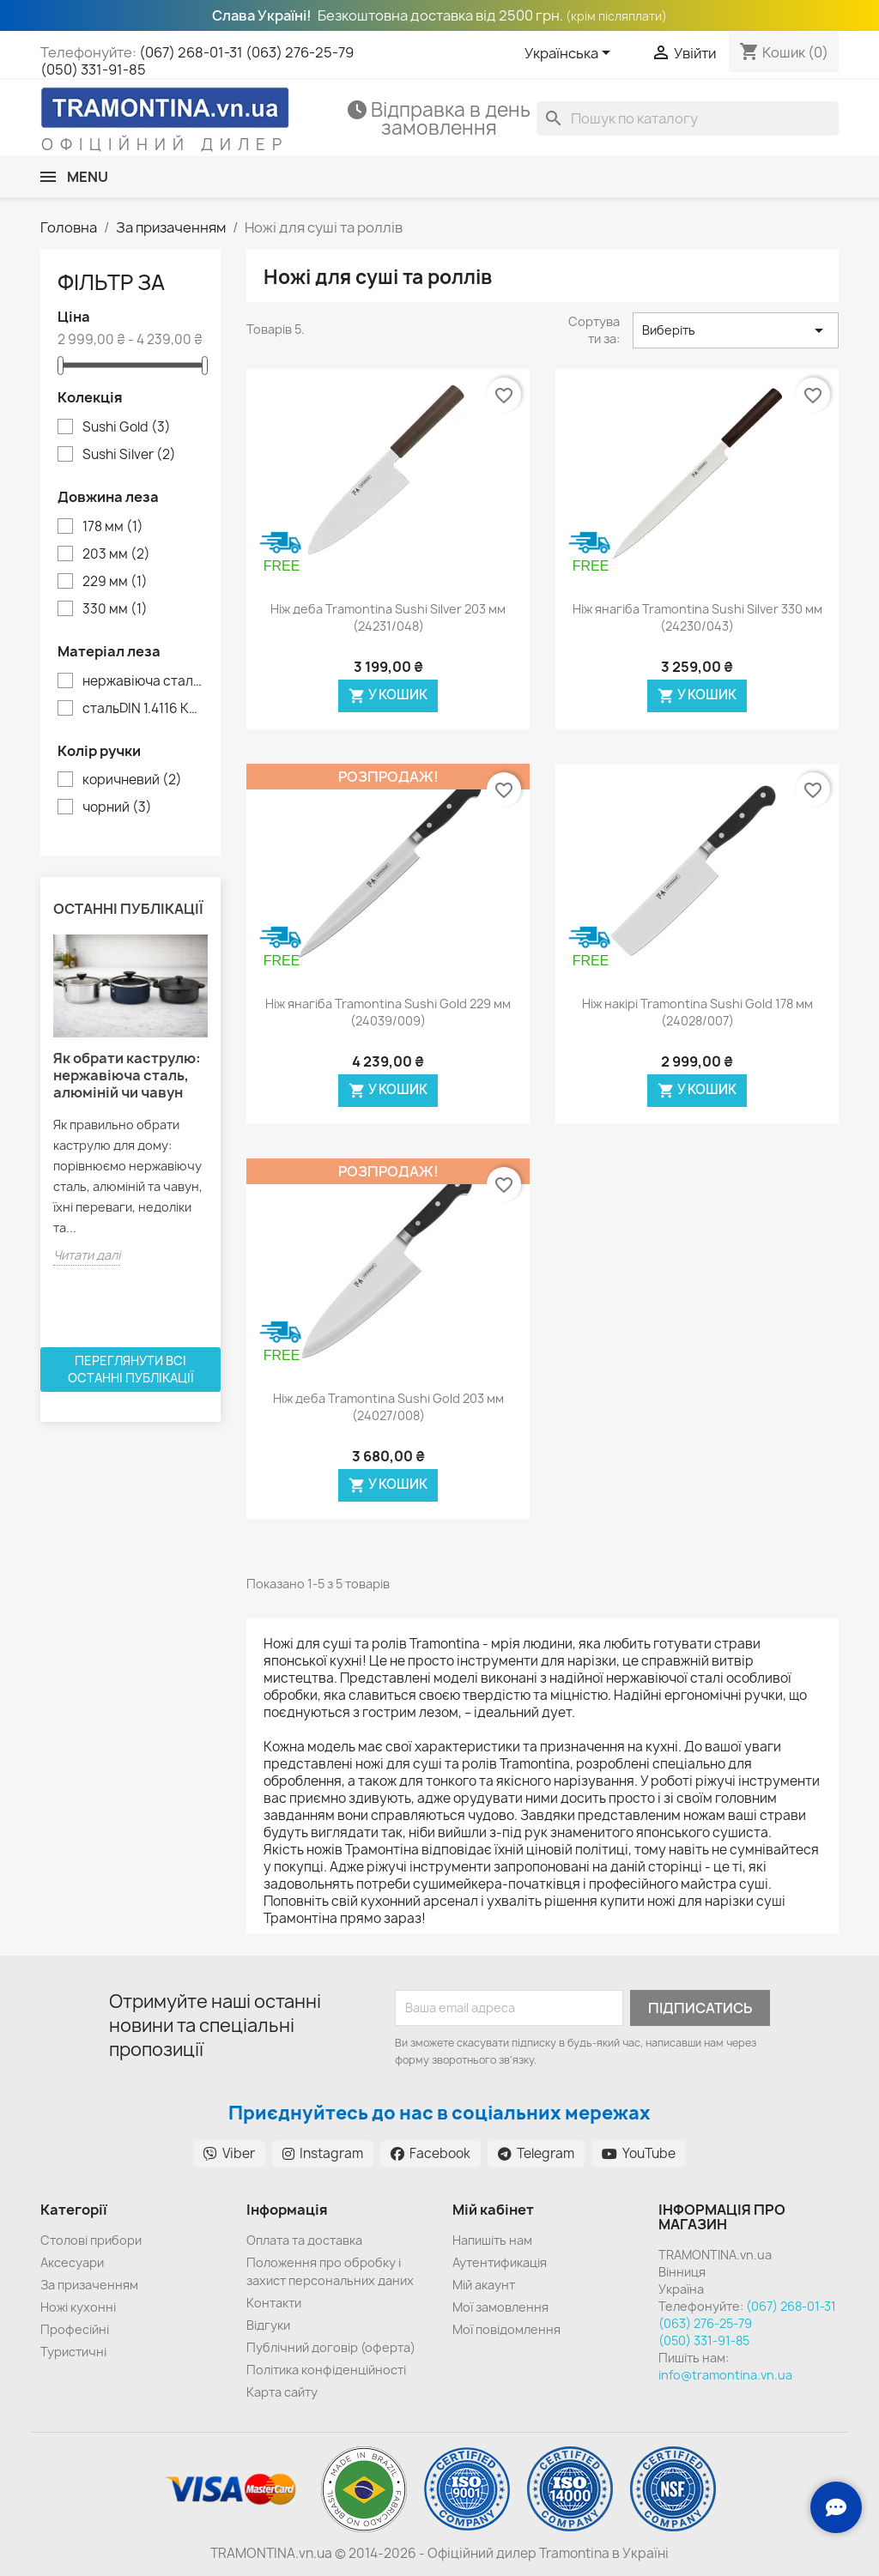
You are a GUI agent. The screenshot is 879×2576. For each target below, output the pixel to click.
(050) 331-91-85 (93, 69)
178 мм (112, 526)
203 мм (116, 554)
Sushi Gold (126, 427)
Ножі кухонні (78, 2307)
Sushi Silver (129, 454)
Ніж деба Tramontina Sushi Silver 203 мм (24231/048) (388, 617)
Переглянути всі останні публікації (131, 1369)
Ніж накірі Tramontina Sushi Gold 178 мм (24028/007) (697, 1012)
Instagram (322, 2153)
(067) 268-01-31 (191, 52)
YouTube (639, 2153)
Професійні (74, 2329)
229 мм (115, 581)
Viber (229, 2153)
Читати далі (86, 1255)
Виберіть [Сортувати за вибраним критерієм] (735, 330)
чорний (117, 807)
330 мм (115, 609)
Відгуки (268, 2325)
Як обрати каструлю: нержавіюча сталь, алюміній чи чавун (127, 1075)
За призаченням (89, 2285)
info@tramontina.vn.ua (725, 2375)
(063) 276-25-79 (300, 52)
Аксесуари (72, 2262)
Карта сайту (282, 2392)
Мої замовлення (500, 2307)
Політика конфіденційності (326, 2369)
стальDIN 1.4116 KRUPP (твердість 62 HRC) (142, 708)
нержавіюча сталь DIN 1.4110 (142, 681)
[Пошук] (687, 118)
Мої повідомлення (506, 2329)
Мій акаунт (483, 2285)
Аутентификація (499, 2262)
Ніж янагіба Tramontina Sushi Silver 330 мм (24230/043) (697, 617)
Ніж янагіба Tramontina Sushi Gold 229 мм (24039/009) (388, 1012)
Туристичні (73, 2351)
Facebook (430, 2153)
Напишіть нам (492, 2240)
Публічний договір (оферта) (330, 2347)
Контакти (273, 2303)
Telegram (536, 2153)
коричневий (132, 780)
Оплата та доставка (304, 2240)
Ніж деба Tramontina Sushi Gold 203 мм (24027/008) (388, 1407)
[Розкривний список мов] (570, 54)
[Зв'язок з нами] (836, 2507)
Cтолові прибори (91, 2240)
